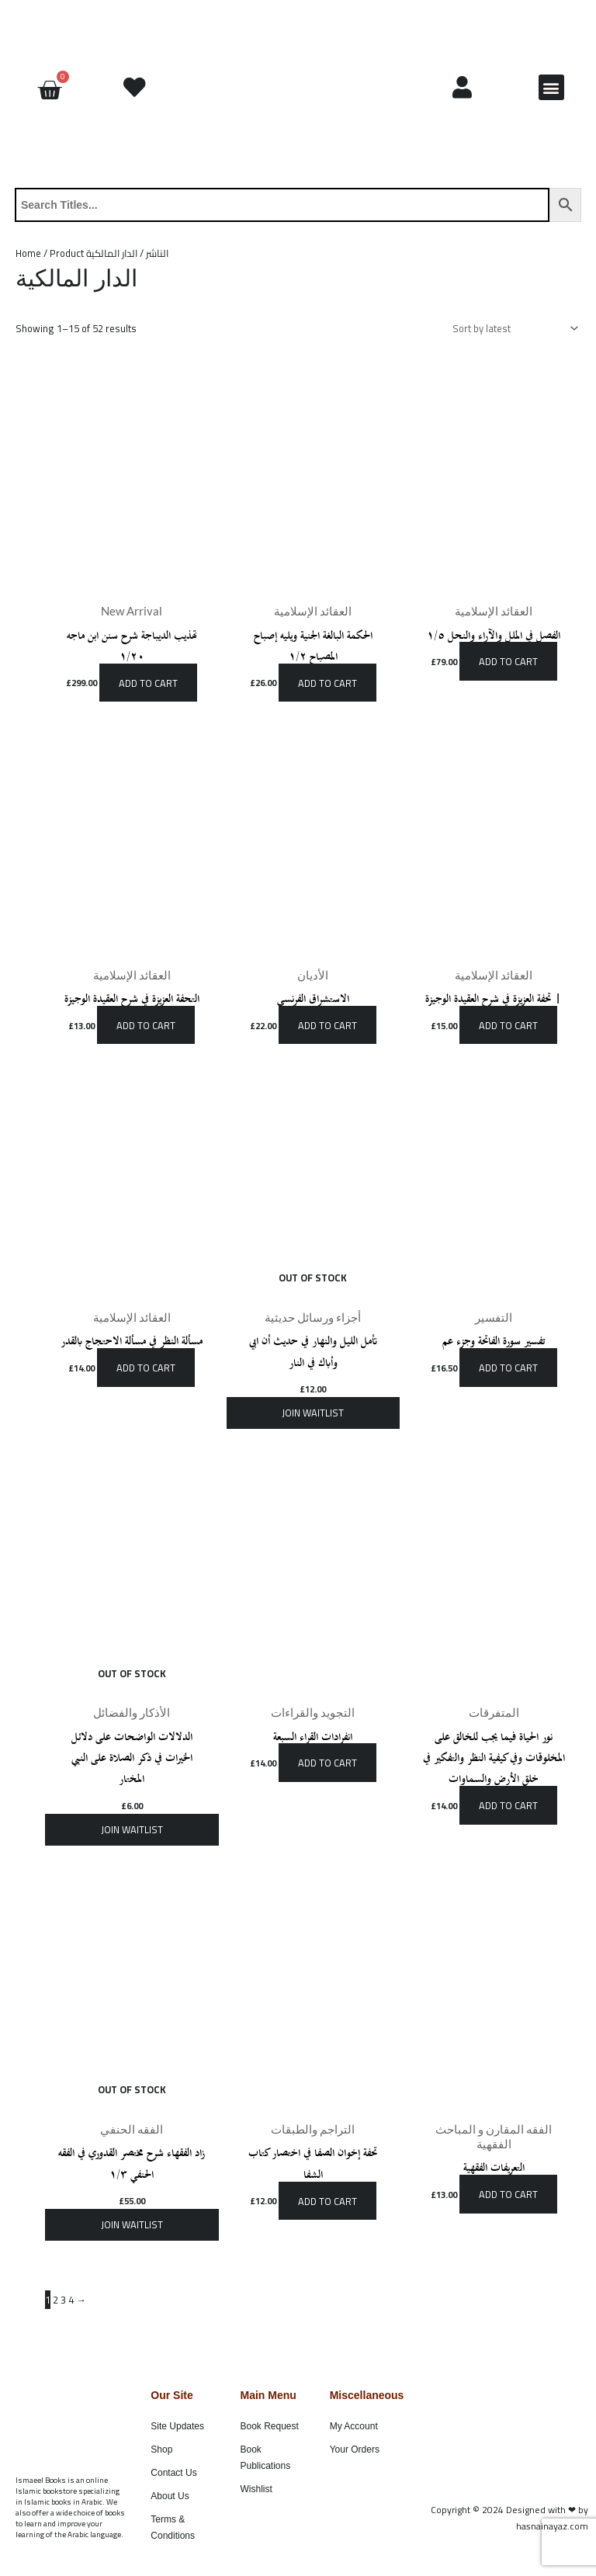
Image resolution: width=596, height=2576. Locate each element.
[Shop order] (512, 329)
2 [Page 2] (55, 2299)
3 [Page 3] (63, 2299)
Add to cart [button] (148, 682)
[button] (551, 87)
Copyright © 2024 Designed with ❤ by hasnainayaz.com (509, 2518)
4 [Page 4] (71, 2299)
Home (28, 253)
